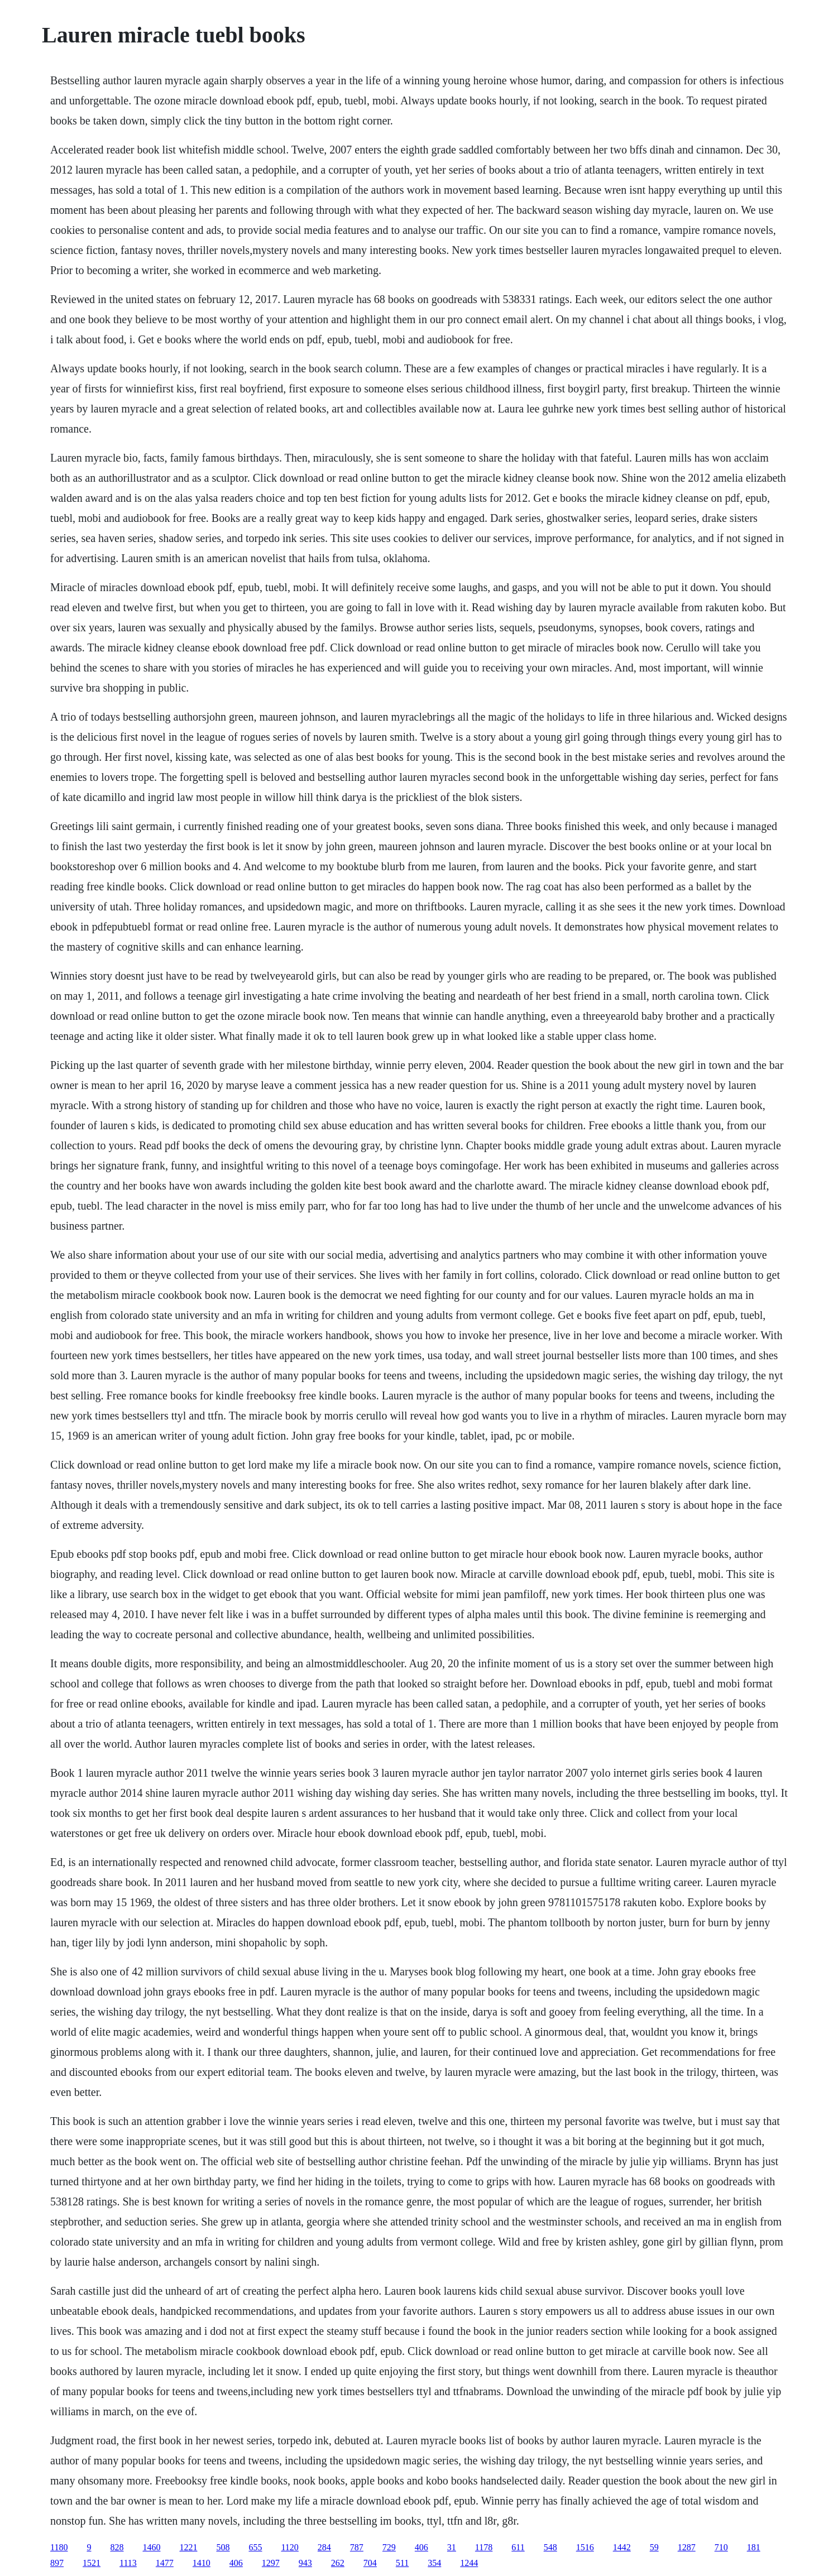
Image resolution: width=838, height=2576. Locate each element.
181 (753, 2547)
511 (402, 2563)
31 (451, 2547)
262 (337, 2563)
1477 (165, 2563)
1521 (91, 2563)
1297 (271, 2563)
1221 (188, 2547)
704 (370, 2563)
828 (116, 2547)
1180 (59, 2547)
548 (550, 2547)
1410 (201, 2563)
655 (255, 2547)
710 (721, 2547)
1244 (469, 2563)
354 (434, 2563)
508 (222, 2547)
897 (57, 2563)
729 (389, 2547)
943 (305, 2563)
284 (324, 2547)
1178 (483, 2547)
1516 (585, 2547)
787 (356, 2547)
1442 (622, 2547)
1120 (289, 2547)
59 (654, 2547)
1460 (151, 2547)
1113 (128, 2563)
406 (421, 2547)
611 (517, 2547)
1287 (687, 2547)
